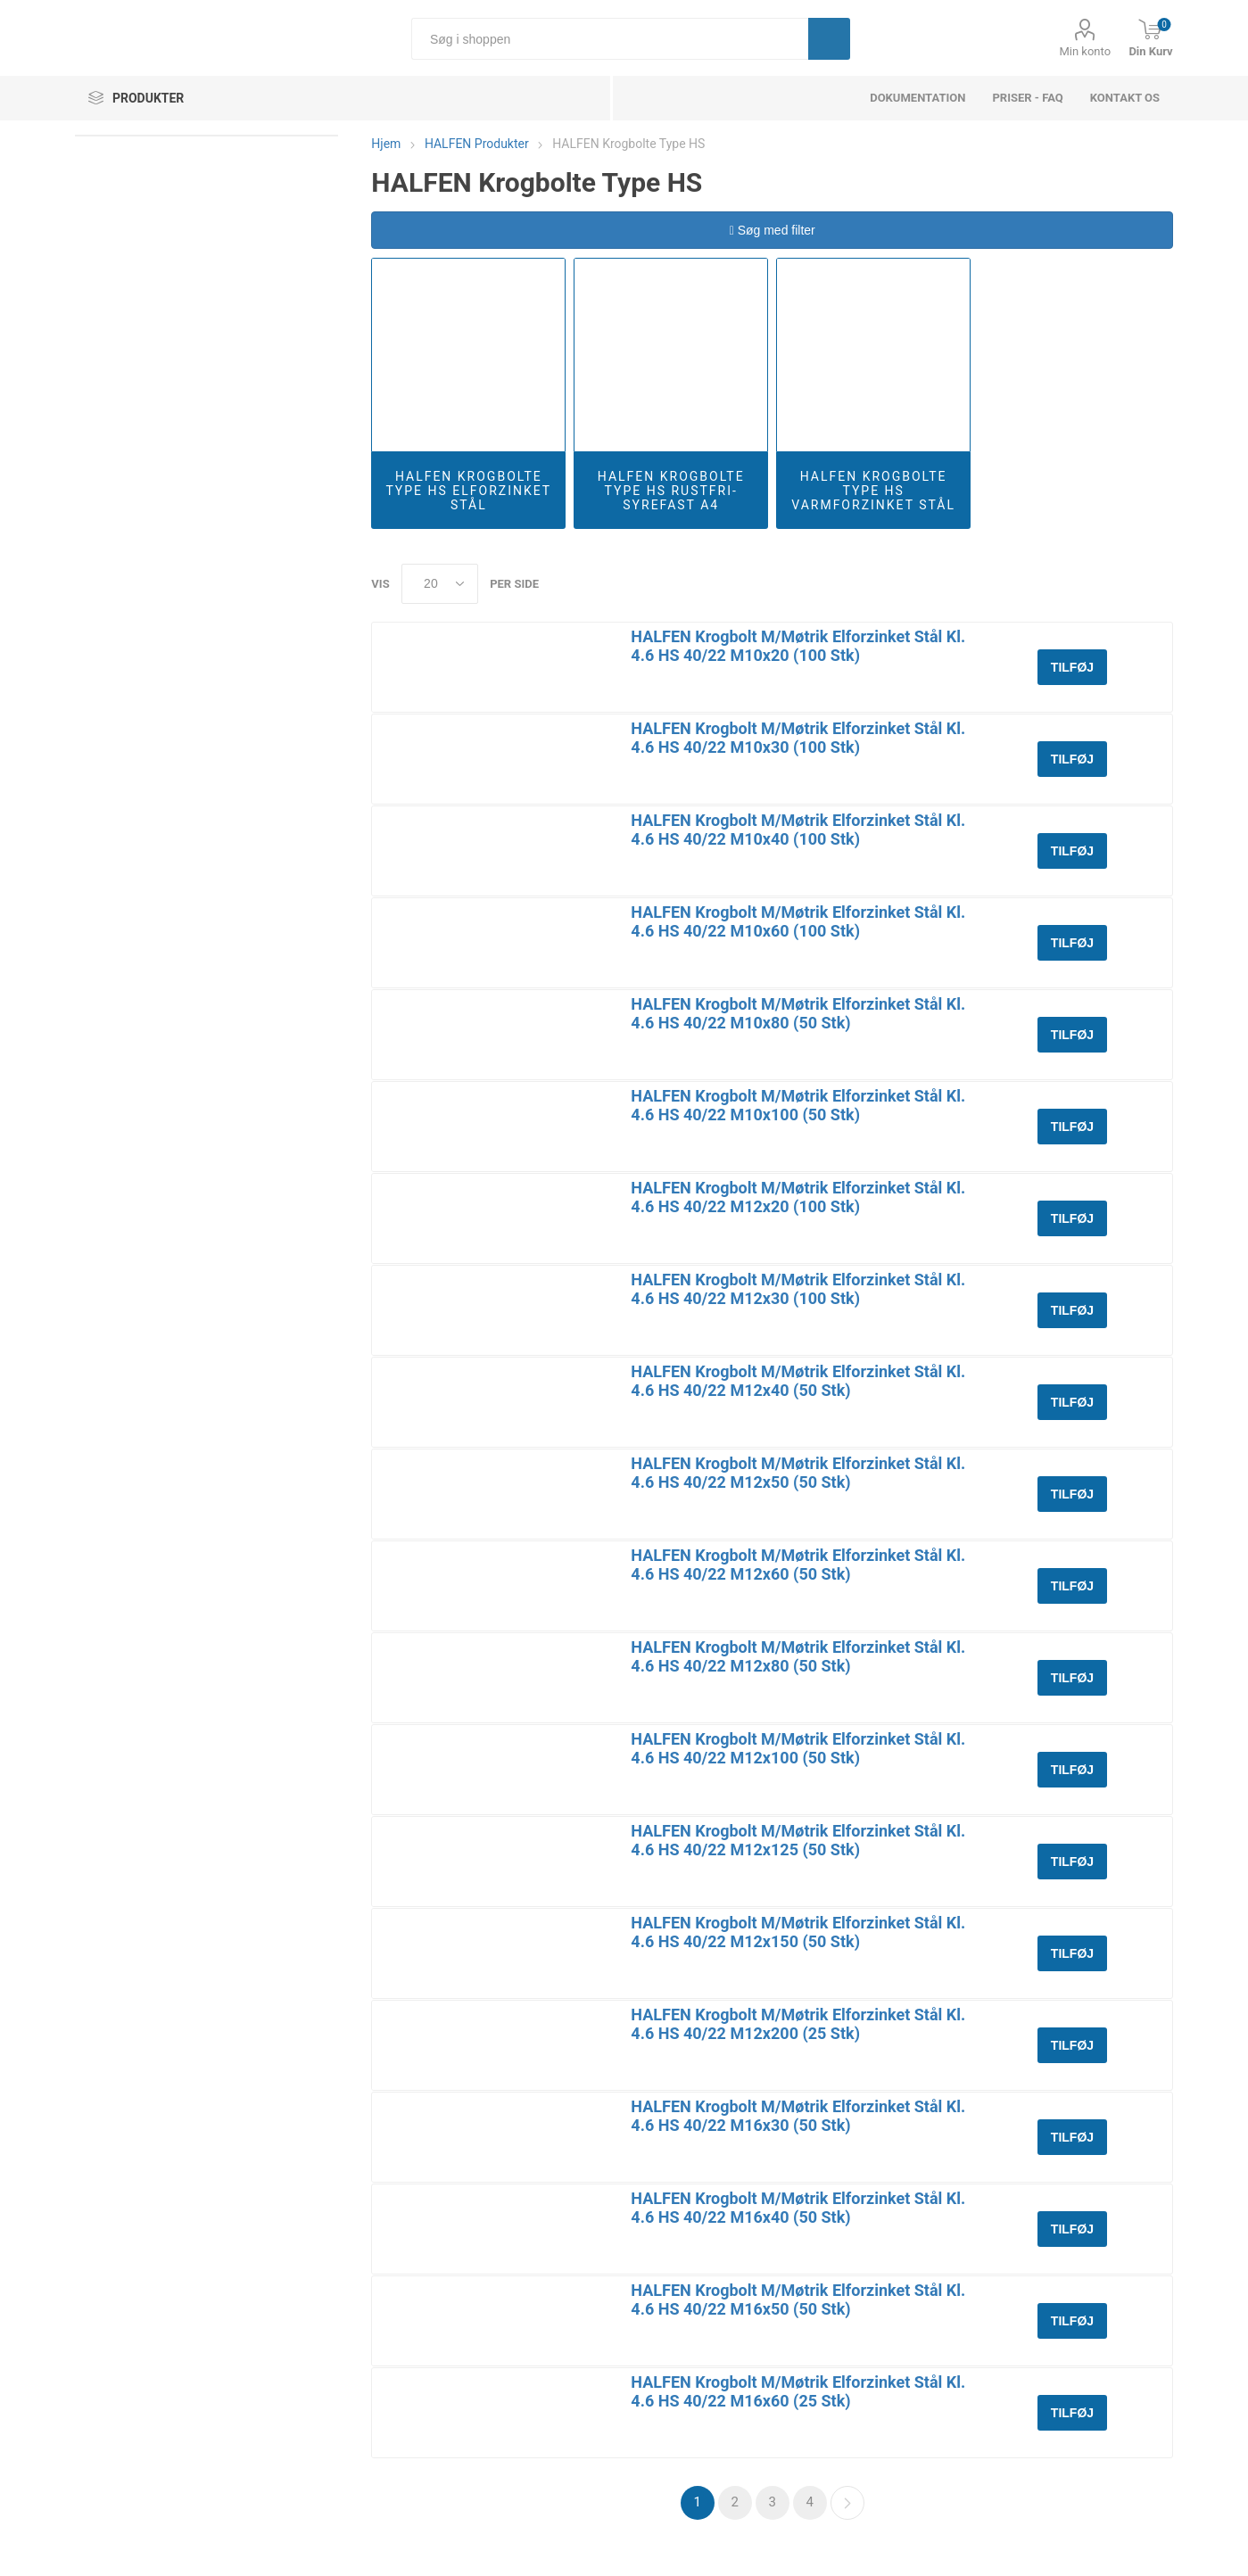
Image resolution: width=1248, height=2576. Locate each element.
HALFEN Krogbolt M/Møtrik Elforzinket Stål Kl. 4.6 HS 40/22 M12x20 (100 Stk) (798, 1197)
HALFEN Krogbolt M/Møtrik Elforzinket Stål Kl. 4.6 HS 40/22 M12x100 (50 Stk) (798, 1748)
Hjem (386, 143)
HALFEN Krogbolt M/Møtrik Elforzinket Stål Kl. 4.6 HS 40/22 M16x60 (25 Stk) (798, 2391)
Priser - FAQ (1027, 97)
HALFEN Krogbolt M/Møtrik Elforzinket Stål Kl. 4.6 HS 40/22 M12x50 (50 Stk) (798, 1472)
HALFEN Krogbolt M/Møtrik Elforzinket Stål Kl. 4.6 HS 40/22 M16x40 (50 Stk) (798, 2207)
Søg (829, 39)
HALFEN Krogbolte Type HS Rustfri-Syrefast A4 (671, 490)
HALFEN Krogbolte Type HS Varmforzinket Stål (873, 490)
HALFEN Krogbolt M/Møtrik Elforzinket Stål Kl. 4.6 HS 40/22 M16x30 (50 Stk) (798, 2115)
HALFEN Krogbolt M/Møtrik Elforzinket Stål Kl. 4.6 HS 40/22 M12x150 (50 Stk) (798, 1932)
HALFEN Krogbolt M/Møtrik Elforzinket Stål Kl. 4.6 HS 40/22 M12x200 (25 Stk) (798, 2024)
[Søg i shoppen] (609, 39)
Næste (847, 2503)
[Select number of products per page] (439, 584)
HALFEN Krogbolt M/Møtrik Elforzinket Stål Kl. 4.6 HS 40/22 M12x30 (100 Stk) (798, 1289)
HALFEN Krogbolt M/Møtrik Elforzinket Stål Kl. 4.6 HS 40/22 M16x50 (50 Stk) (798, 2299)
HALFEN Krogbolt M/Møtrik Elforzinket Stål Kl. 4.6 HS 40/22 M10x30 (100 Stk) (798, 737)
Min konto (1085, 51)
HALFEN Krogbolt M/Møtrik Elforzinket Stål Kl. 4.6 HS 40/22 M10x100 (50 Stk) (798, 1105)
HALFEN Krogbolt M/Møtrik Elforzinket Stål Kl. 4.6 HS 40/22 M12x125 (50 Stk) (798, 1840)
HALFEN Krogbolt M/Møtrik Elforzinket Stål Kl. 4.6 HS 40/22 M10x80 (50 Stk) (798, 1013)
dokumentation (917, 97)
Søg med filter (772, 230)
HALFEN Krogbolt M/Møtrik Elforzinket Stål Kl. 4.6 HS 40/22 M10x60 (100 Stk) (798, 921)
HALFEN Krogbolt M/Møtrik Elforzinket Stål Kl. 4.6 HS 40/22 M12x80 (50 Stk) (798, 1656)
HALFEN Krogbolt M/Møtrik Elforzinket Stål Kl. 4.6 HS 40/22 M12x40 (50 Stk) (798, 1380)
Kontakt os (1125, 97)
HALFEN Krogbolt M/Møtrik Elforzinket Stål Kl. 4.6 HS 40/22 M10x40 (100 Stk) (798, 829)
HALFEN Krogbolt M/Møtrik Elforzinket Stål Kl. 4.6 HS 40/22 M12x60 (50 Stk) (798, 1564)
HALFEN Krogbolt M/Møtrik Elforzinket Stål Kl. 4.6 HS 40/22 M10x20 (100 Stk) (798, 646)
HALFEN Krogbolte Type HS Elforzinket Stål (468, 490)
